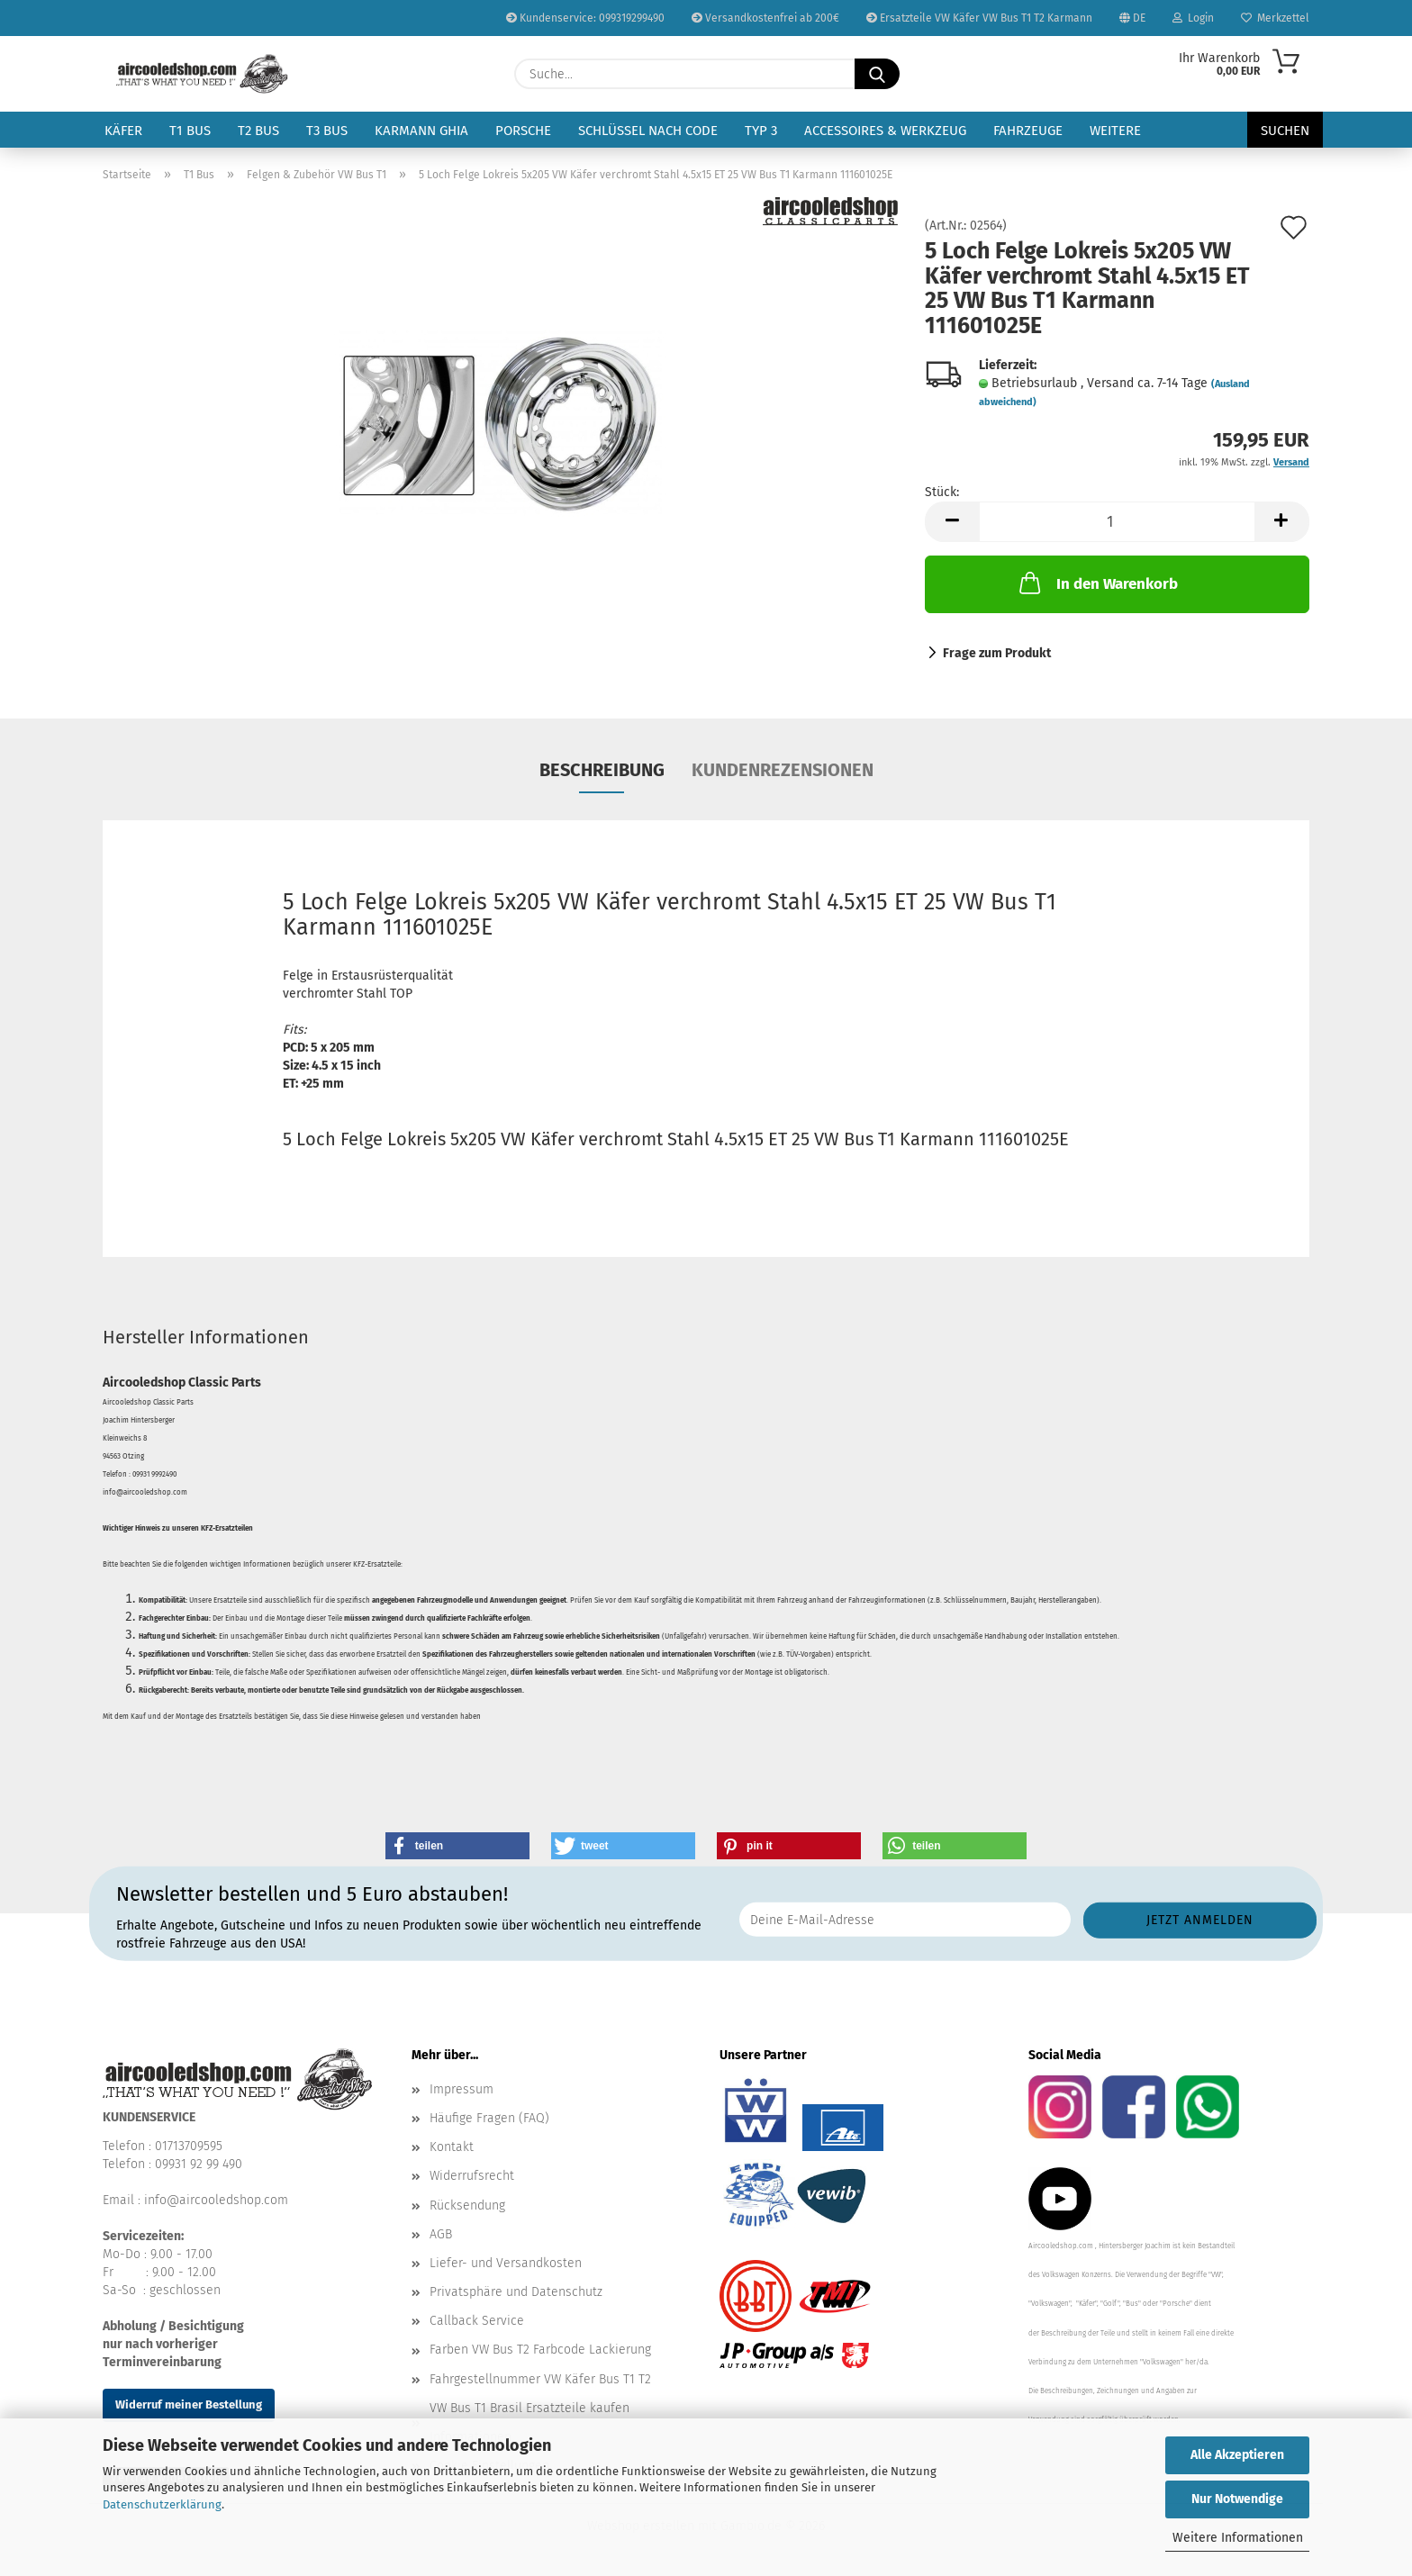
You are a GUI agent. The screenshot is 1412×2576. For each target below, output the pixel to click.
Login (1193, 18)
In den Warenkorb (1097, 582)
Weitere (1115, 130)
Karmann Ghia (421, 130)
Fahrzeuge (1028, 130)
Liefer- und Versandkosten (506, 2263)
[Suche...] (877, 74)
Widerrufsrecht (472, 2175)
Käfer (123, 130)
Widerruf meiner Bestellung (188, 2404)
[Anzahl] (1117, 522)
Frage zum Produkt (997, 653)
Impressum (461, 2089)
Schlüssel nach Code (648, 130)
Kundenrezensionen (782, 770)
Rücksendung (467, 2205)
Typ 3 (761, 130)
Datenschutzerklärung (162, 2504)
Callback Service (477, 2320)
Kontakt (452, 2147)
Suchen (1285, 130)
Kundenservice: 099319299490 (585, 18)
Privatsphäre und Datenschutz (516, 2292)
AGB (441, 2234)
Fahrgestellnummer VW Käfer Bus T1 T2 (540, 2379)
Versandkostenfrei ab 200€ (765, 18)
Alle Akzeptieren (1237, 2455)
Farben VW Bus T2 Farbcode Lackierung (540, 2349)
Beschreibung (602, 770)
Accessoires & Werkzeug (885, 130)
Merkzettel (1275, 18)
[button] (952, 522)
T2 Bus (258, 130)
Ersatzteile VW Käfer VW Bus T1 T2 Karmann (979, 18)
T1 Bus (190, 130)
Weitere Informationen (1237, 2537)
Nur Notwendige (1237, 2499)
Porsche (523, 130)
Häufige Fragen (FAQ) (489, 2118)
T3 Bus (327, 130)
